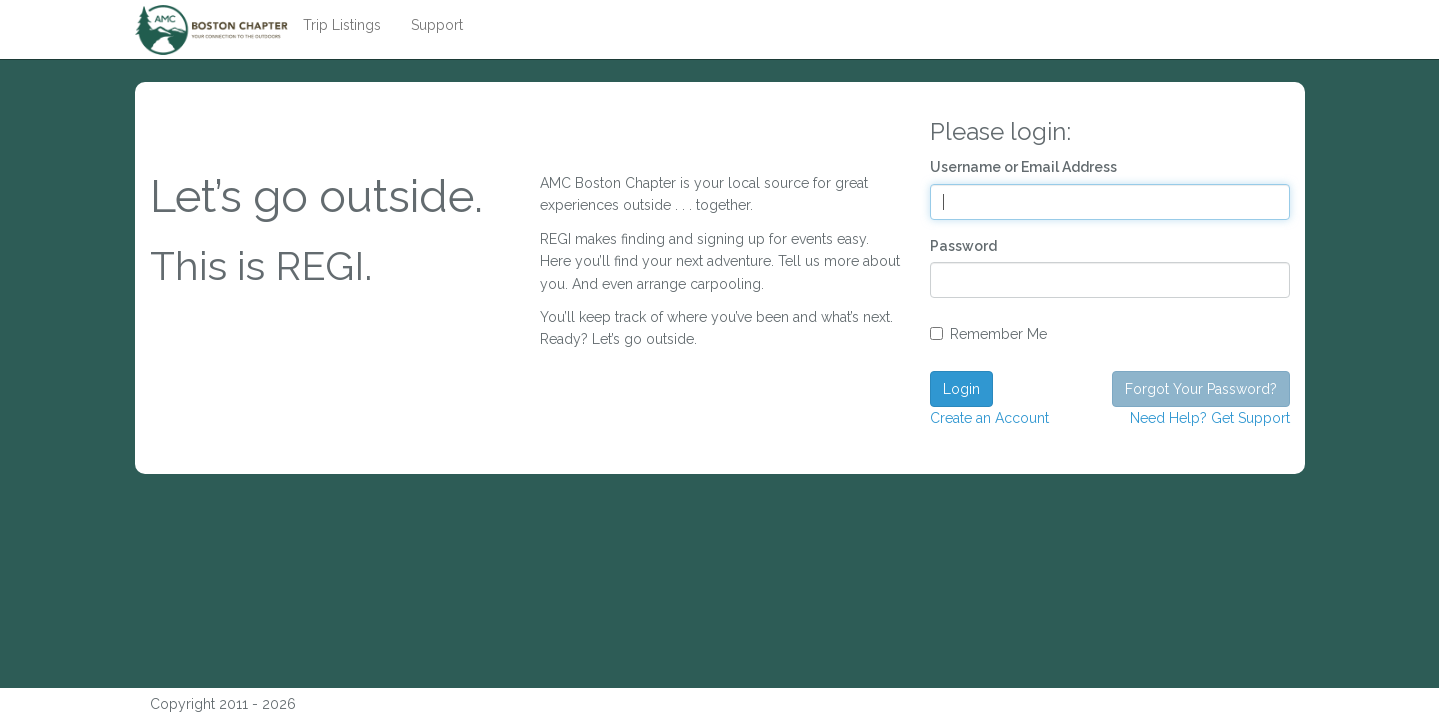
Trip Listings (342, 25)
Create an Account (989, 418)
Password (963, 246)
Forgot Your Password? (1201, 389)
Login (961, 389)
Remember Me (988, 334)
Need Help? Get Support (1210, 418)
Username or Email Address (1023, 167)
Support (437, 25)
